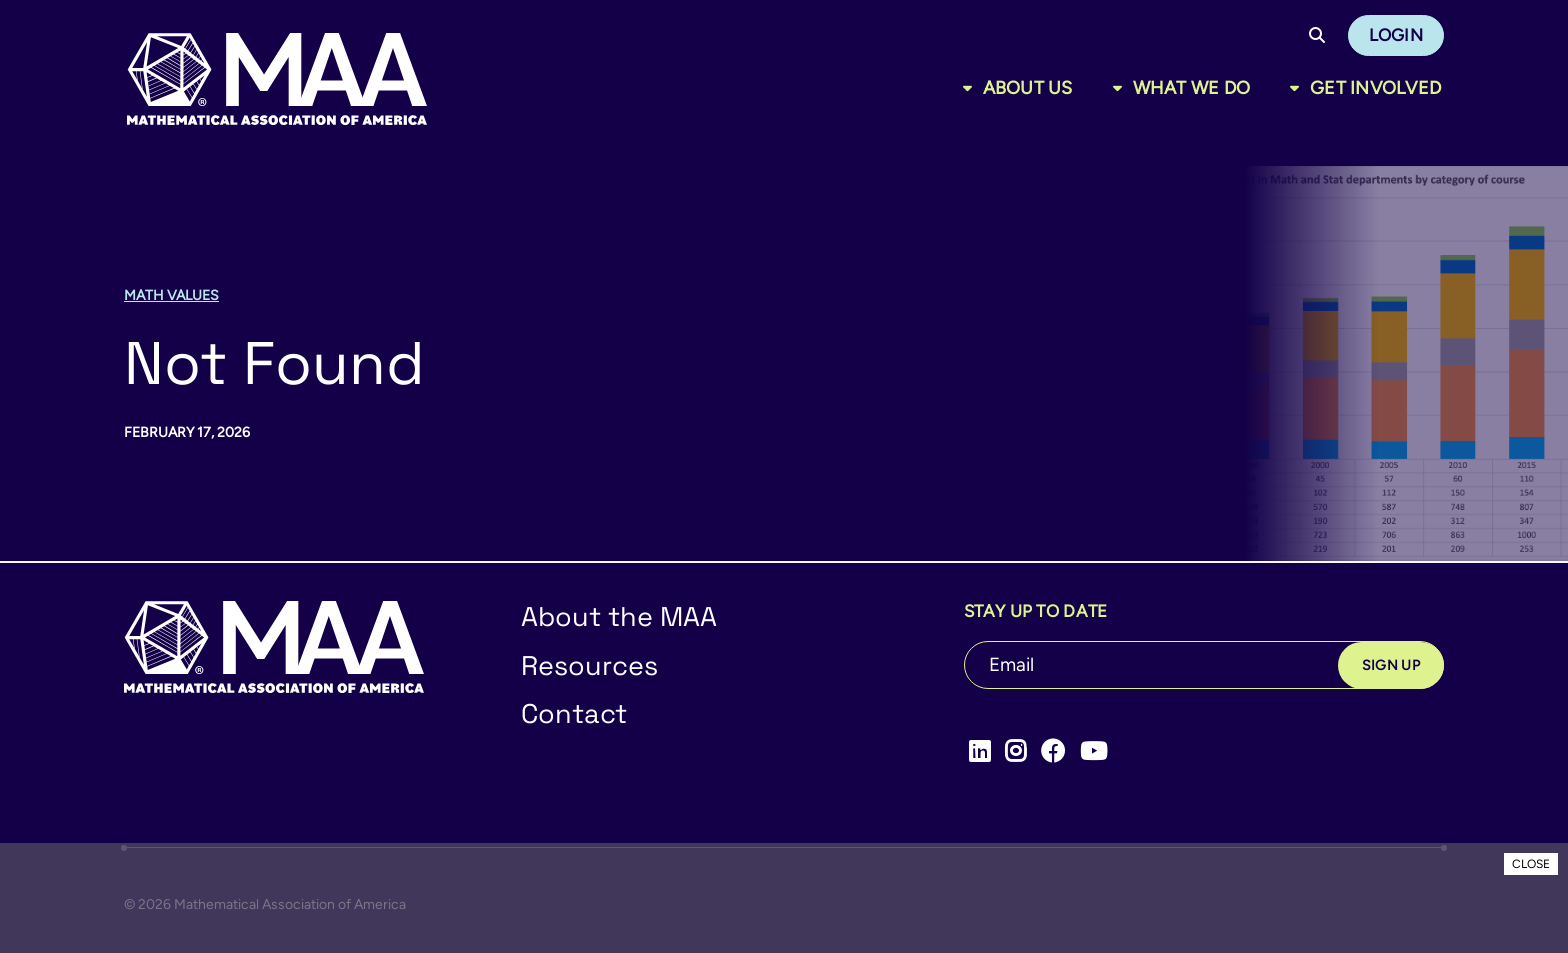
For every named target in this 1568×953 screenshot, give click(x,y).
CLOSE (1531, 864)
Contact (574, 713)
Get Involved (1375, 88)
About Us (1028, 88)
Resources (589, 665)
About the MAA (619, 616)
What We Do (1192, 88)
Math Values (171, 295)
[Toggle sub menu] (971, 88)
